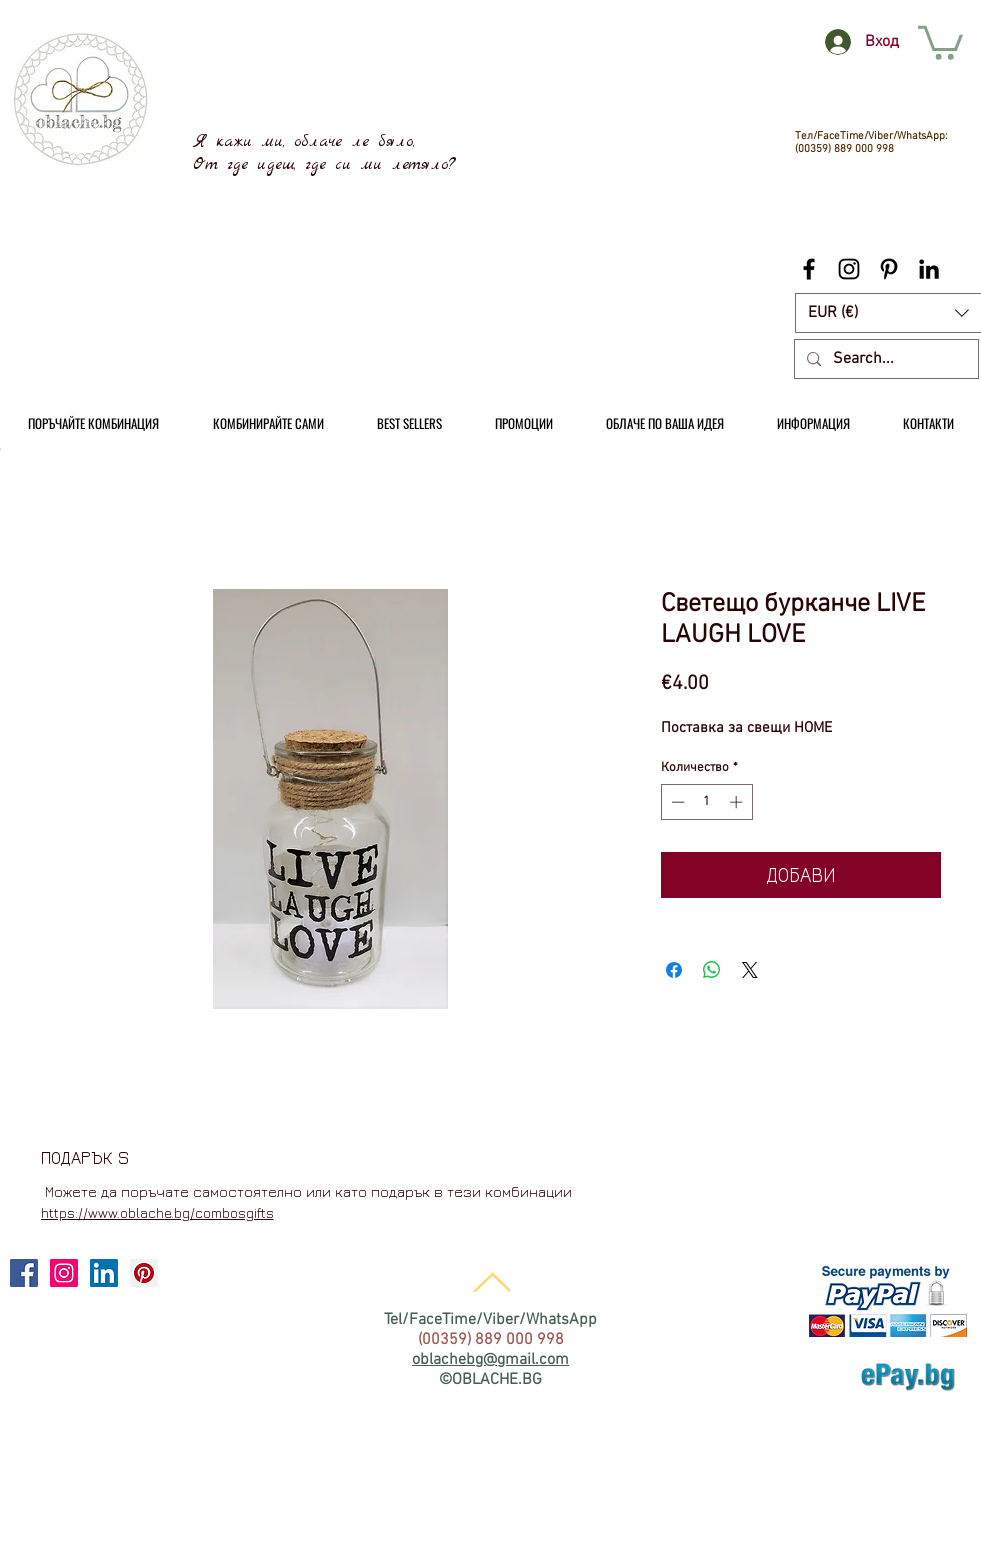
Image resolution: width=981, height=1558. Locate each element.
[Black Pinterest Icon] (889, 269)
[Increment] (738, 802)
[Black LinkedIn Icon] (929, 269)
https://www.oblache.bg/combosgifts (157, 1212)
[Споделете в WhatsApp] (712, 970)
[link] (940, 41)
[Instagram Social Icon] (64, 1273)
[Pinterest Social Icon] (144, 1273)
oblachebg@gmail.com (490, 1360)
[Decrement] (676, 802)
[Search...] (884, 359)
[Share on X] (750, 970)
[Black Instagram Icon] (849, 269)
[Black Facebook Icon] (809, 269)
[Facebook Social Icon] (24, 1273)
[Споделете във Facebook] (674, 970)
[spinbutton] (706, 802)
